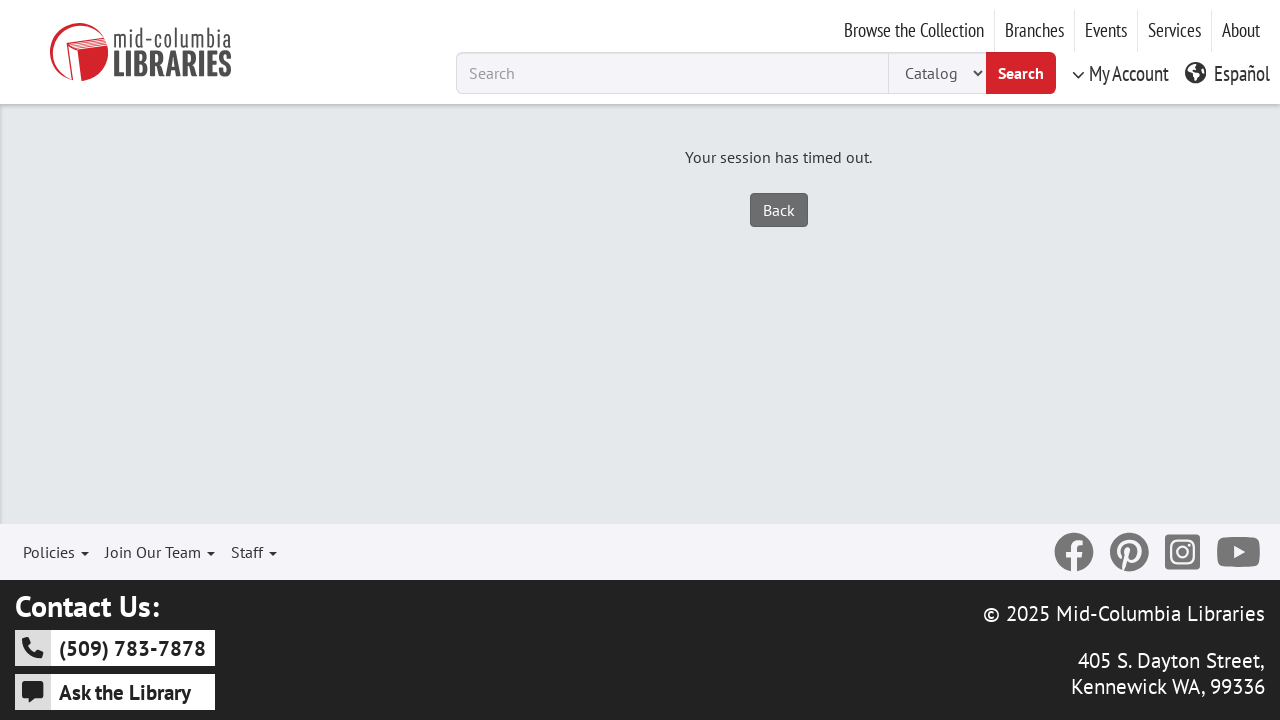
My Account (1120, 73)
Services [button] (1174, 30)
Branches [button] (1034, 30)
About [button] (1241, 30)
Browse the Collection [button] (914, 30)
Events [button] (1106, 30)
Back (779, 210)
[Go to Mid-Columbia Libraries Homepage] (140, 52)
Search (1021, 73)
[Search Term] (672, 73)
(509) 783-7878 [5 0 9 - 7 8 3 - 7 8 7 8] (110, 648)
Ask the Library (103, 692)
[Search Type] (937, 73)
